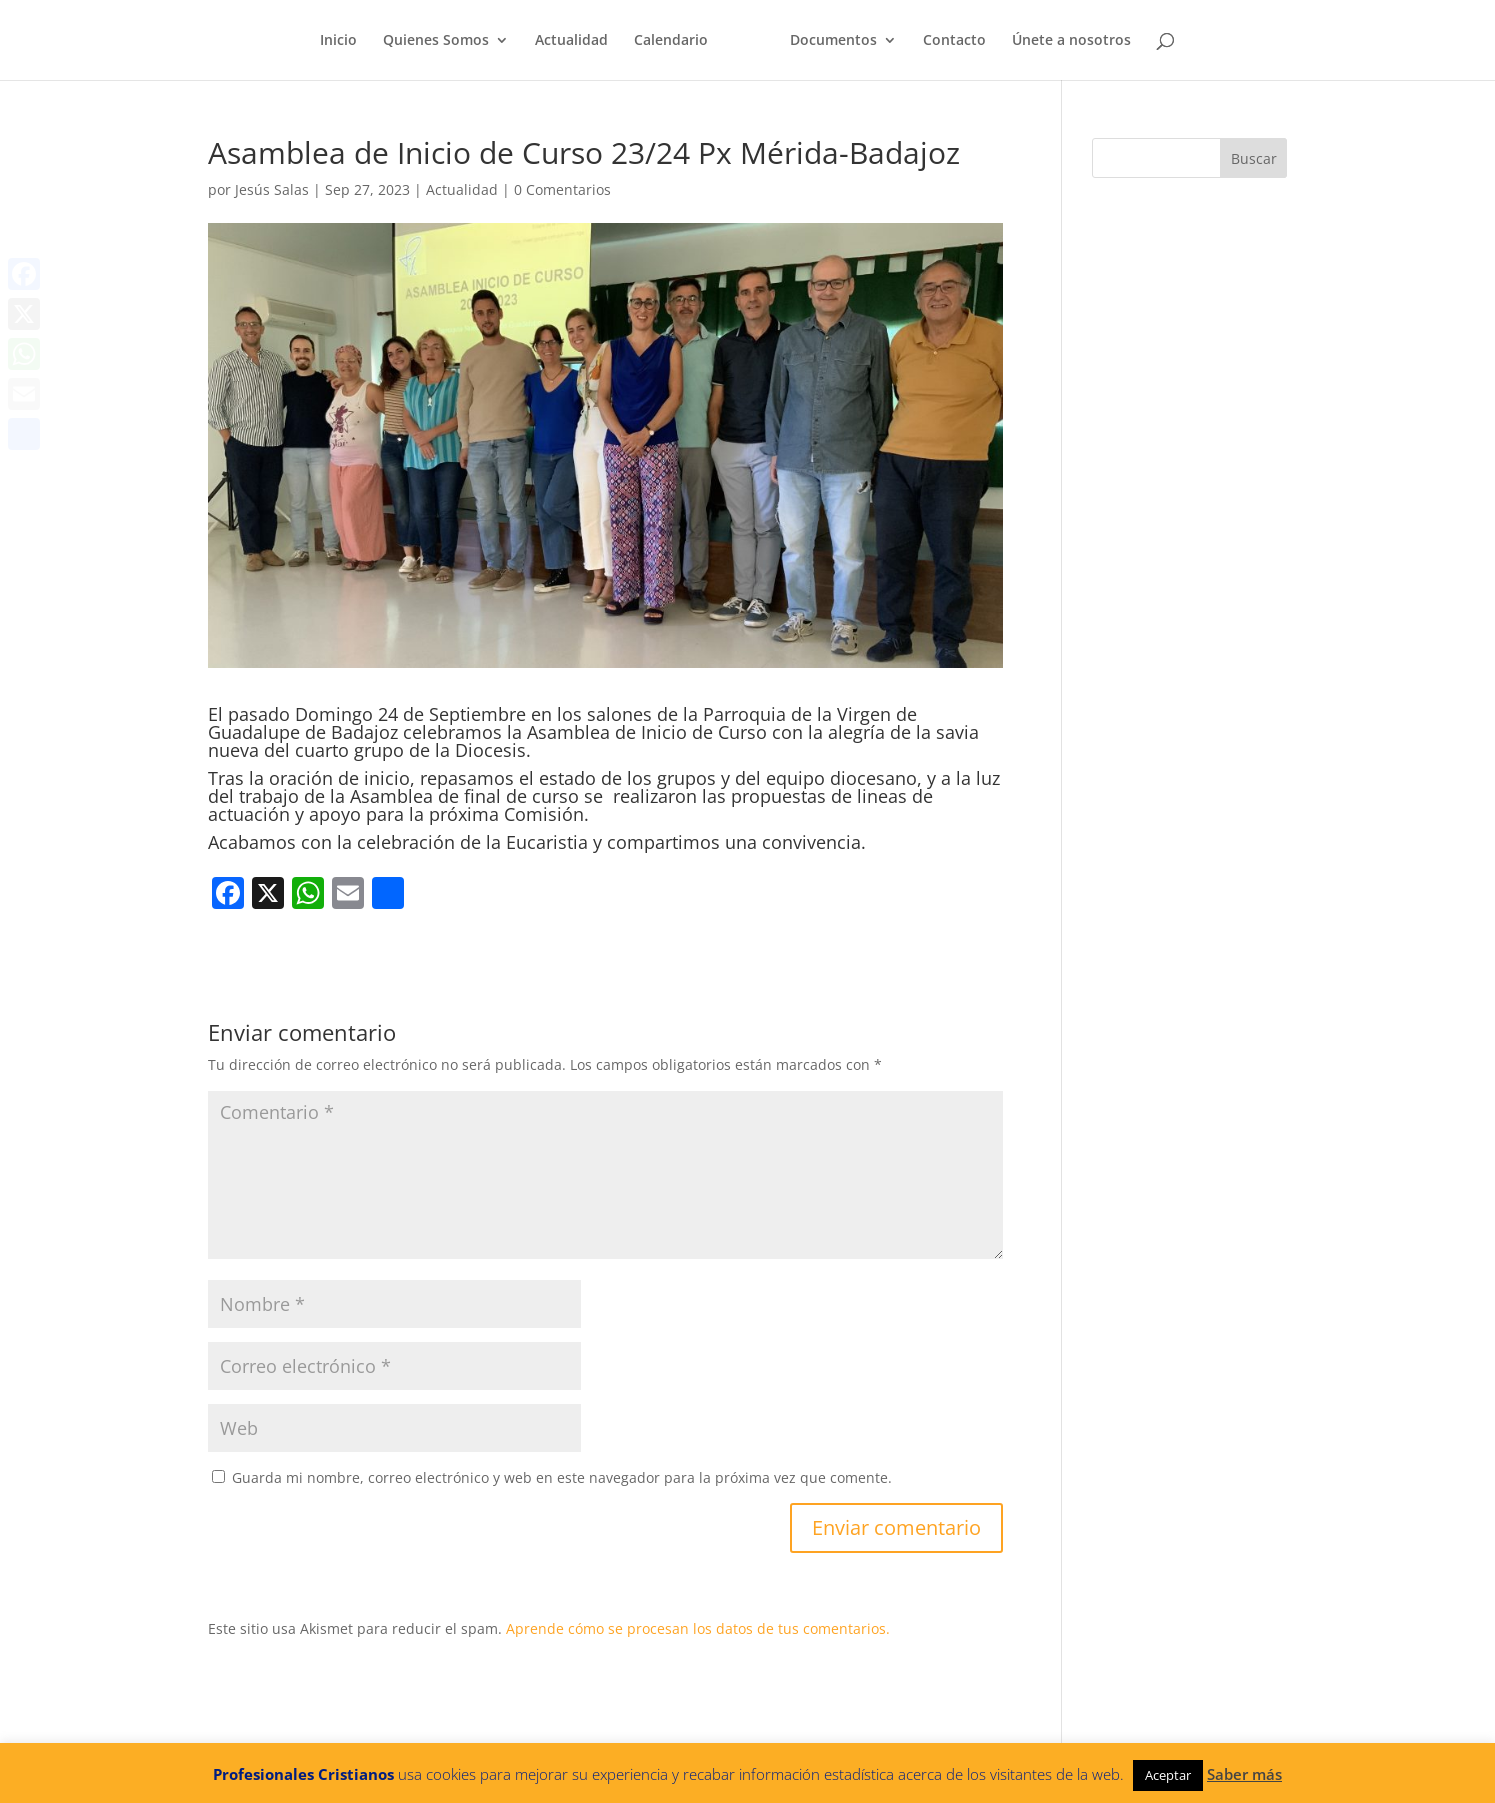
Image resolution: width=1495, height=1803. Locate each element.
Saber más (1244, 1774)
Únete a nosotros (1071, 41)
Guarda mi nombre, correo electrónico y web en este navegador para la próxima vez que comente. (562, 1477)
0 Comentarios (562, 189)
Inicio (338, 41)
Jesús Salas (272, 189)
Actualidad (571, 41)
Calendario (671, 41)
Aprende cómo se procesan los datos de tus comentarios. (698, 1628)
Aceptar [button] (1168, 1775)
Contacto (954, 41)
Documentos (833, 41)
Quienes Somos (436, 41)
